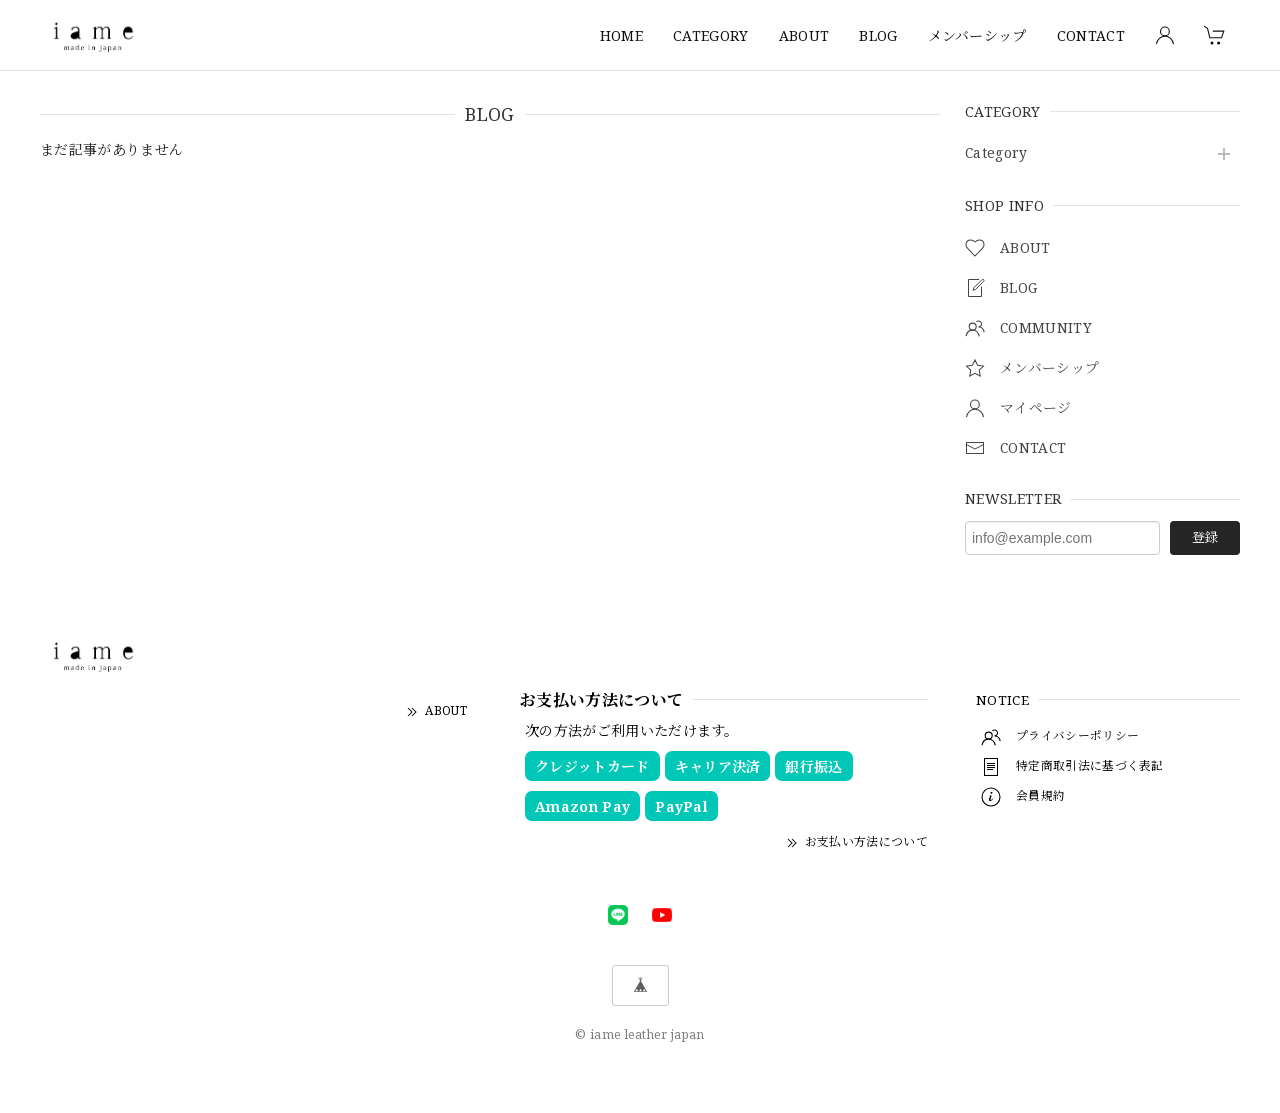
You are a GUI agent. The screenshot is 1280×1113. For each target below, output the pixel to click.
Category (997, 153)
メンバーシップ (977, 35)
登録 (1205, 537)
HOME (621, 35)
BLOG (878, 35)
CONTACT (1091, 35)
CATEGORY (711, 35)
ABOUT (804, 35)
